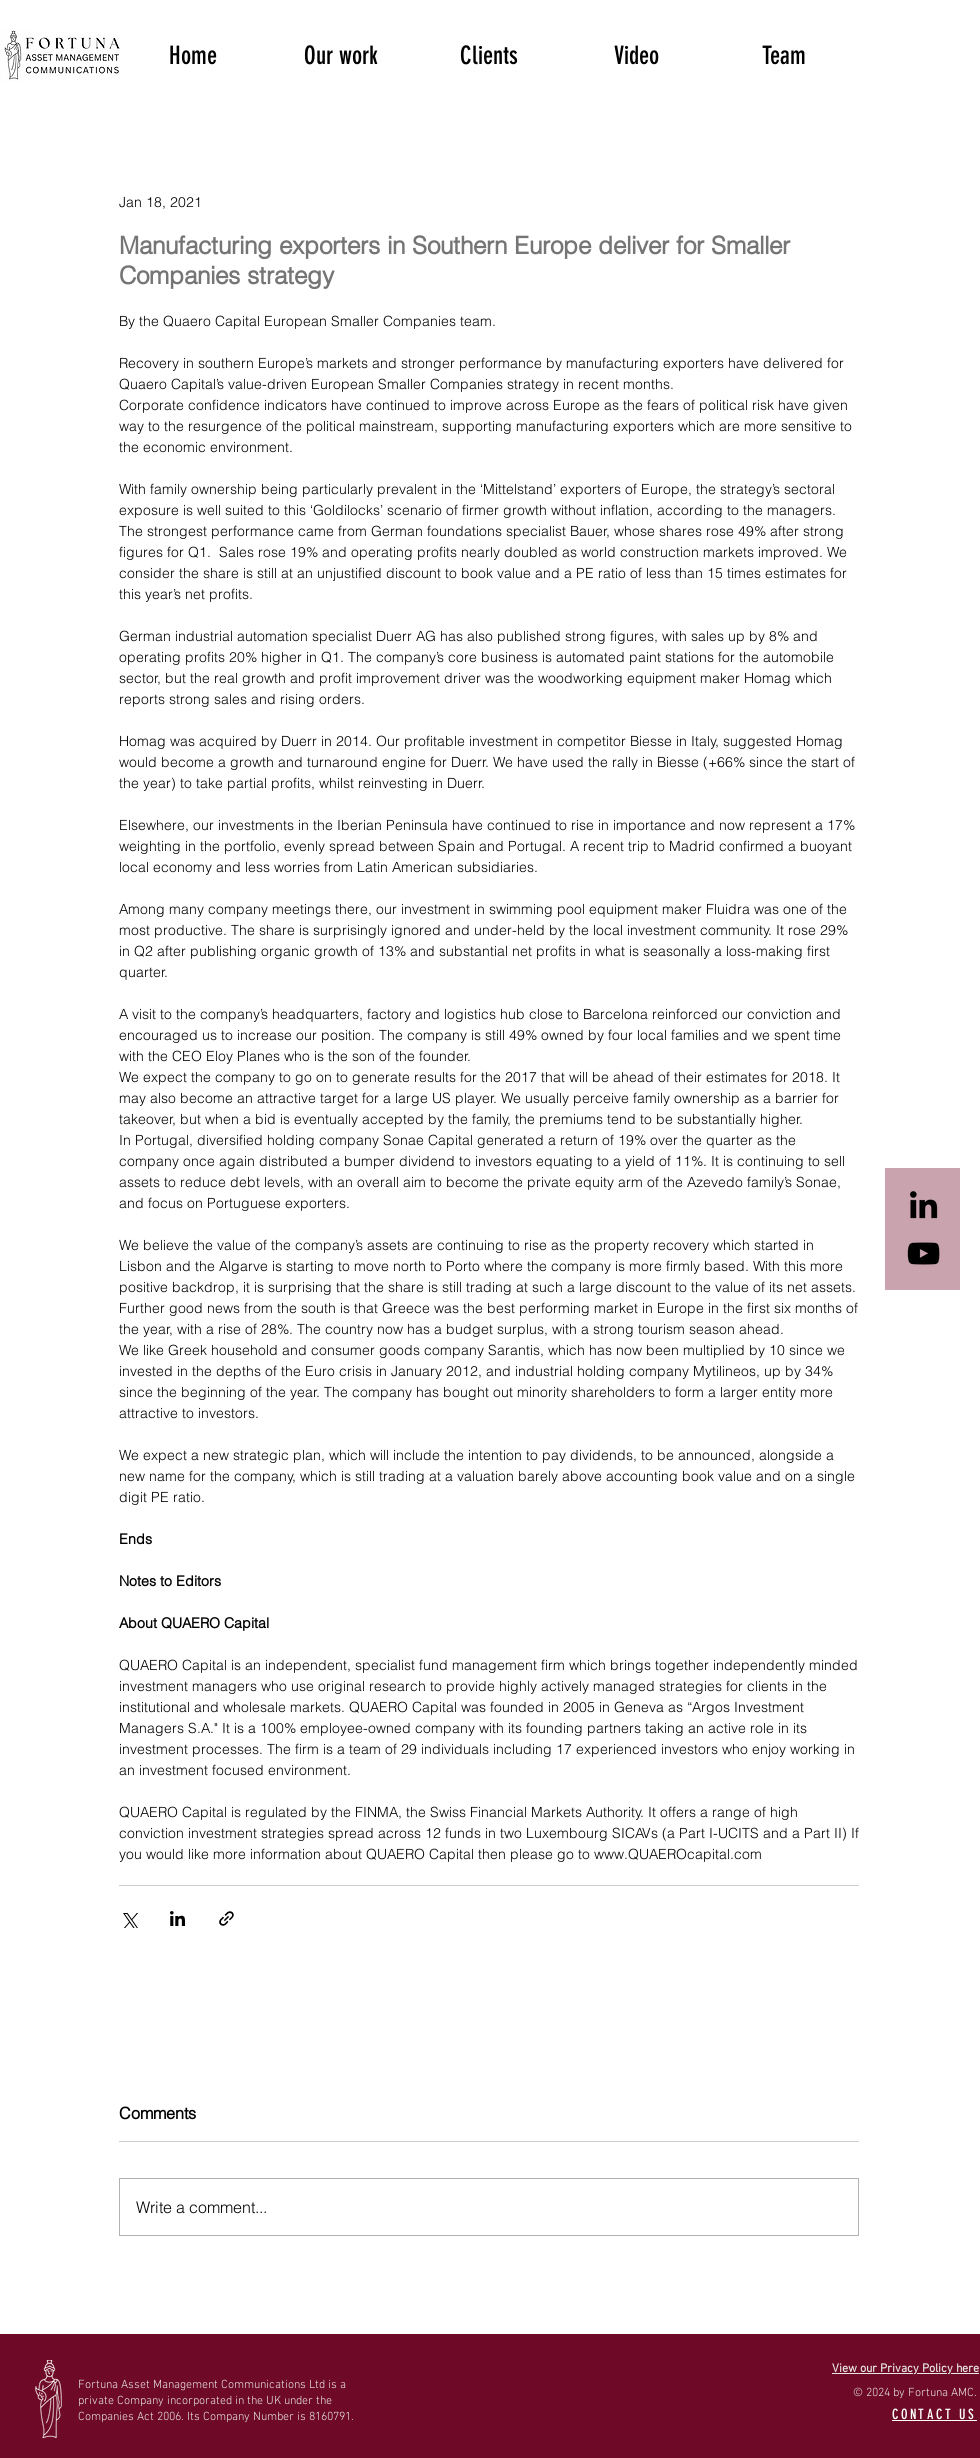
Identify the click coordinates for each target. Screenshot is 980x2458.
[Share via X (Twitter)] (128, 1918)
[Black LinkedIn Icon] (923, 1204)
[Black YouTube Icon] (923, 1253)
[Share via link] (226, 1918)
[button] (341, 54)
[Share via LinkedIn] (177, 1918)
